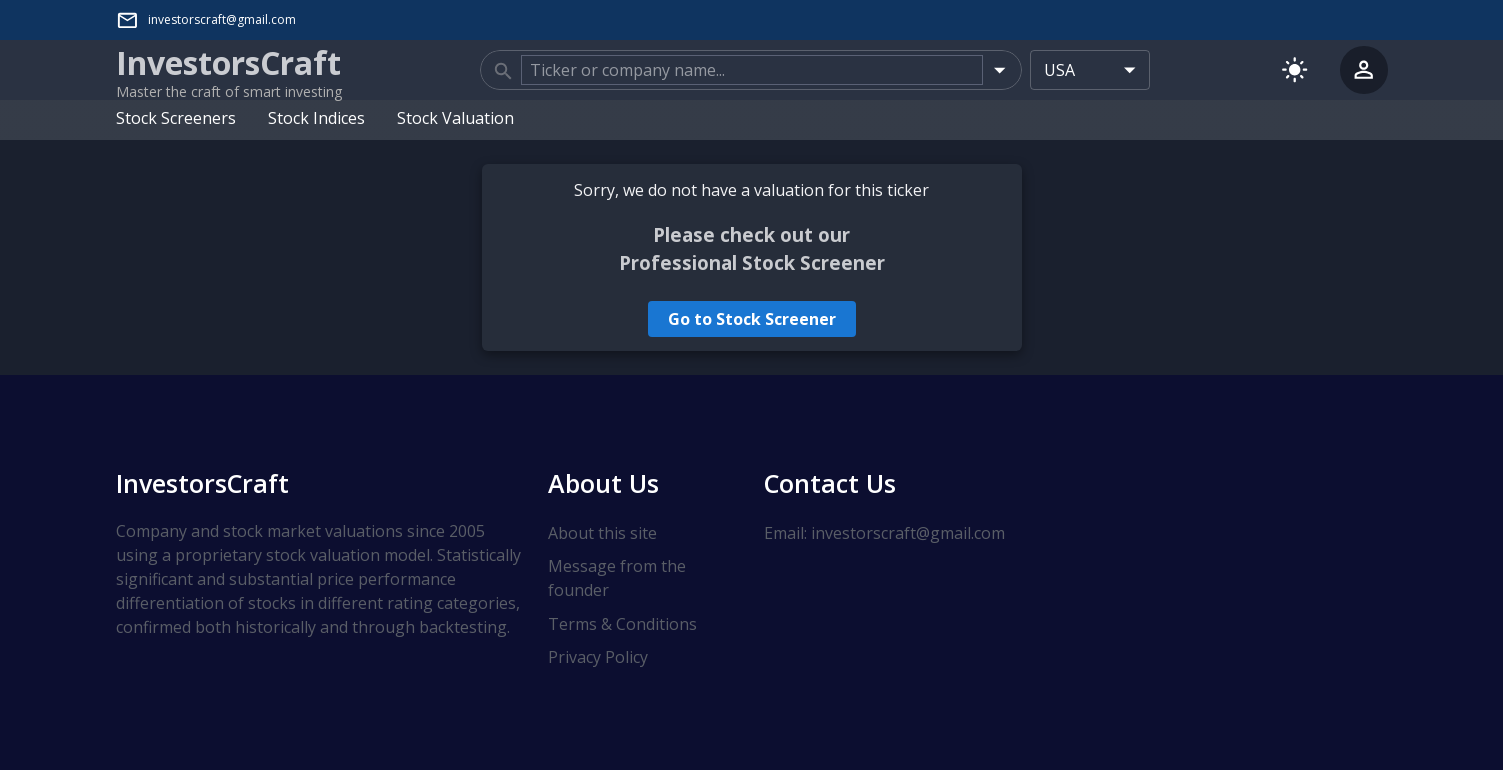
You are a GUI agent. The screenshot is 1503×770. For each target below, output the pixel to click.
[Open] (999, 69)
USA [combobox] (1059, 70)
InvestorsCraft (202, 483)
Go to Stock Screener (752, 319)
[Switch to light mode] (1294, 69)
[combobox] (752, 70)
